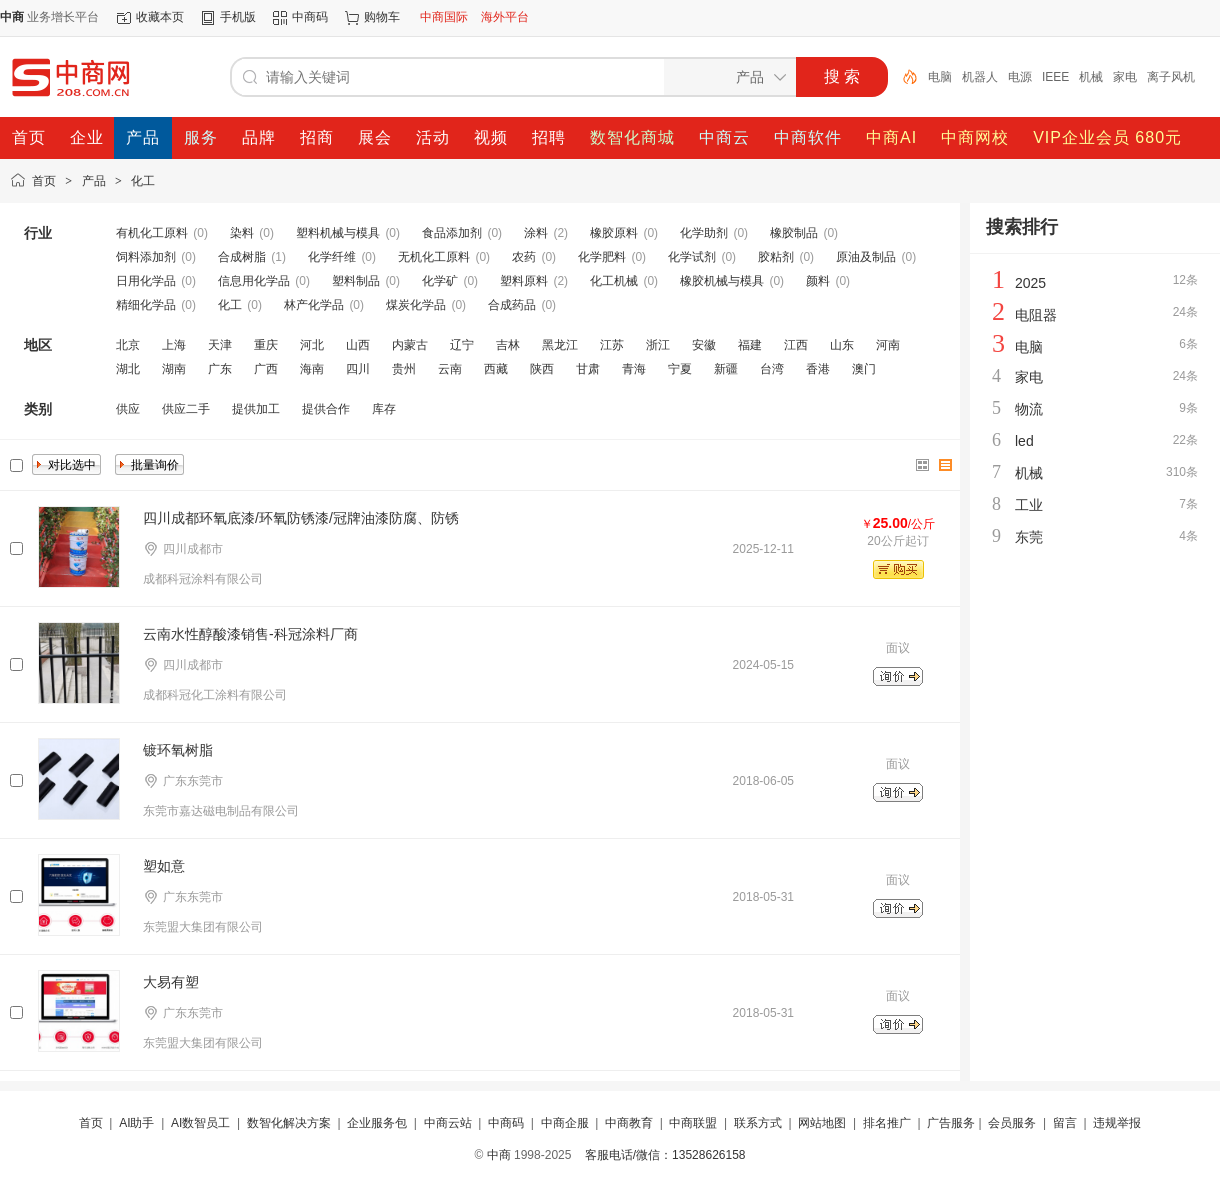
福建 (750, 345)
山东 (842, 345)
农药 (524, 257)
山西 (358, 345)
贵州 (404, 369)
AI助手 (136, 1123)
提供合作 (326, 409)
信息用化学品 (254, 281)
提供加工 (256, 409)
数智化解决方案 (289, 1123)
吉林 (508, 345)
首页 (44, 181)
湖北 (128, 369)
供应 (128, 409)
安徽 (704, 345)
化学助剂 (704, 233)
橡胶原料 (614, 233)
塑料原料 (524, 281)
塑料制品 (356, 281)
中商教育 (629, 1123)
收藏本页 (160, 17)
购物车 (382, 17)
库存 (384, 409)
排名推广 (887, 1123)
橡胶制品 (794, 233)
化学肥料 (602, 257)
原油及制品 (866, 257)
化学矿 (440, 281)
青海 (634, 369)
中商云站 (448, 1123)
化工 (143, 181)
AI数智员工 (200, 1123)
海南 (312, 369)
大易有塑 (171, 982)
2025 (1030, 283)
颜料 (818, 281)
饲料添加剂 (146, 257)
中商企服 (565, 1123)
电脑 (940, 77)
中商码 (310, 17)
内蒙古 (410, 345)
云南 (450, 369)
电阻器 (1036, 315)
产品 (94, 181)
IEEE (1055, 77)
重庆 (266, 345)
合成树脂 (242, 257)
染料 (242, 233)
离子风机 (1171, 77)
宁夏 (680, 369)
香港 (818, 369)
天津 (220, 345)
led (1024, 441)
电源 (1020, 77)
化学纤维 (332, 257)
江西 (796, 345)
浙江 (658, 345)
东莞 (1029, 537)
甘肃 (588, 369)
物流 (1029, 409)
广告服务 (951, 1123)
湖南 (174, 369)
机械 (1091, 77)
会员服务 (1012, 1123)
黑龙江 (560, 345)
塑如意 (164, 866)
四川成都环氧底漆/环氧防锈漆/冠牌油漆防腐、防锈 (301, 518)
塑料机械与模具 (338, 233)
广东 (220, 369)
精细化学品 (146, 305)
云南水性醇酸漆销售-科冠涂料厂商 (250, 634)
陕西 (542, 369)
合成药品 (512, 305)
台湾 (772, 369)
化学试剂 (692, 257)
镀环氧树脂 (178, 750)
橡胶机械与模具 (722, 281)
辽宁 (462, 345)
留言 (1065, 1123)
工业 (1029, 505)
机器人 (980, 77)
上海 (174, 345)
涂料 (536, 233)
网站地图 (822, 1123)
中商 (499, 1155)
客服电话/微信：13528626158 (665, 1155)
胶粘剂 (776, 257)
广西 (266, 369)
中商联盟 (693, 1123)
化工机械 (614, 281)
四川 (358, 369)
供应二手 (186, 409)
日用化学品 (146, 281)
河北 (312, 345)
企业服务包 (377, 1123)
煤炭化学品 (416, 305)
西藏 (496, 369)
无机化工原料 (434, 257)
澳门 (864, 369)
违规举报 (1117, 1123)
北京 (128, 345)
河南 (888, 345)
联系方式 (758, 1123)
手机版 (238, 17)
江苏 (612, 345)
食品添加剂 (452, 233)
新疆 (726, 369)
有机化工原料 (152, 233)
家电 (1125, 77)
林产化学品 (314, 305)
